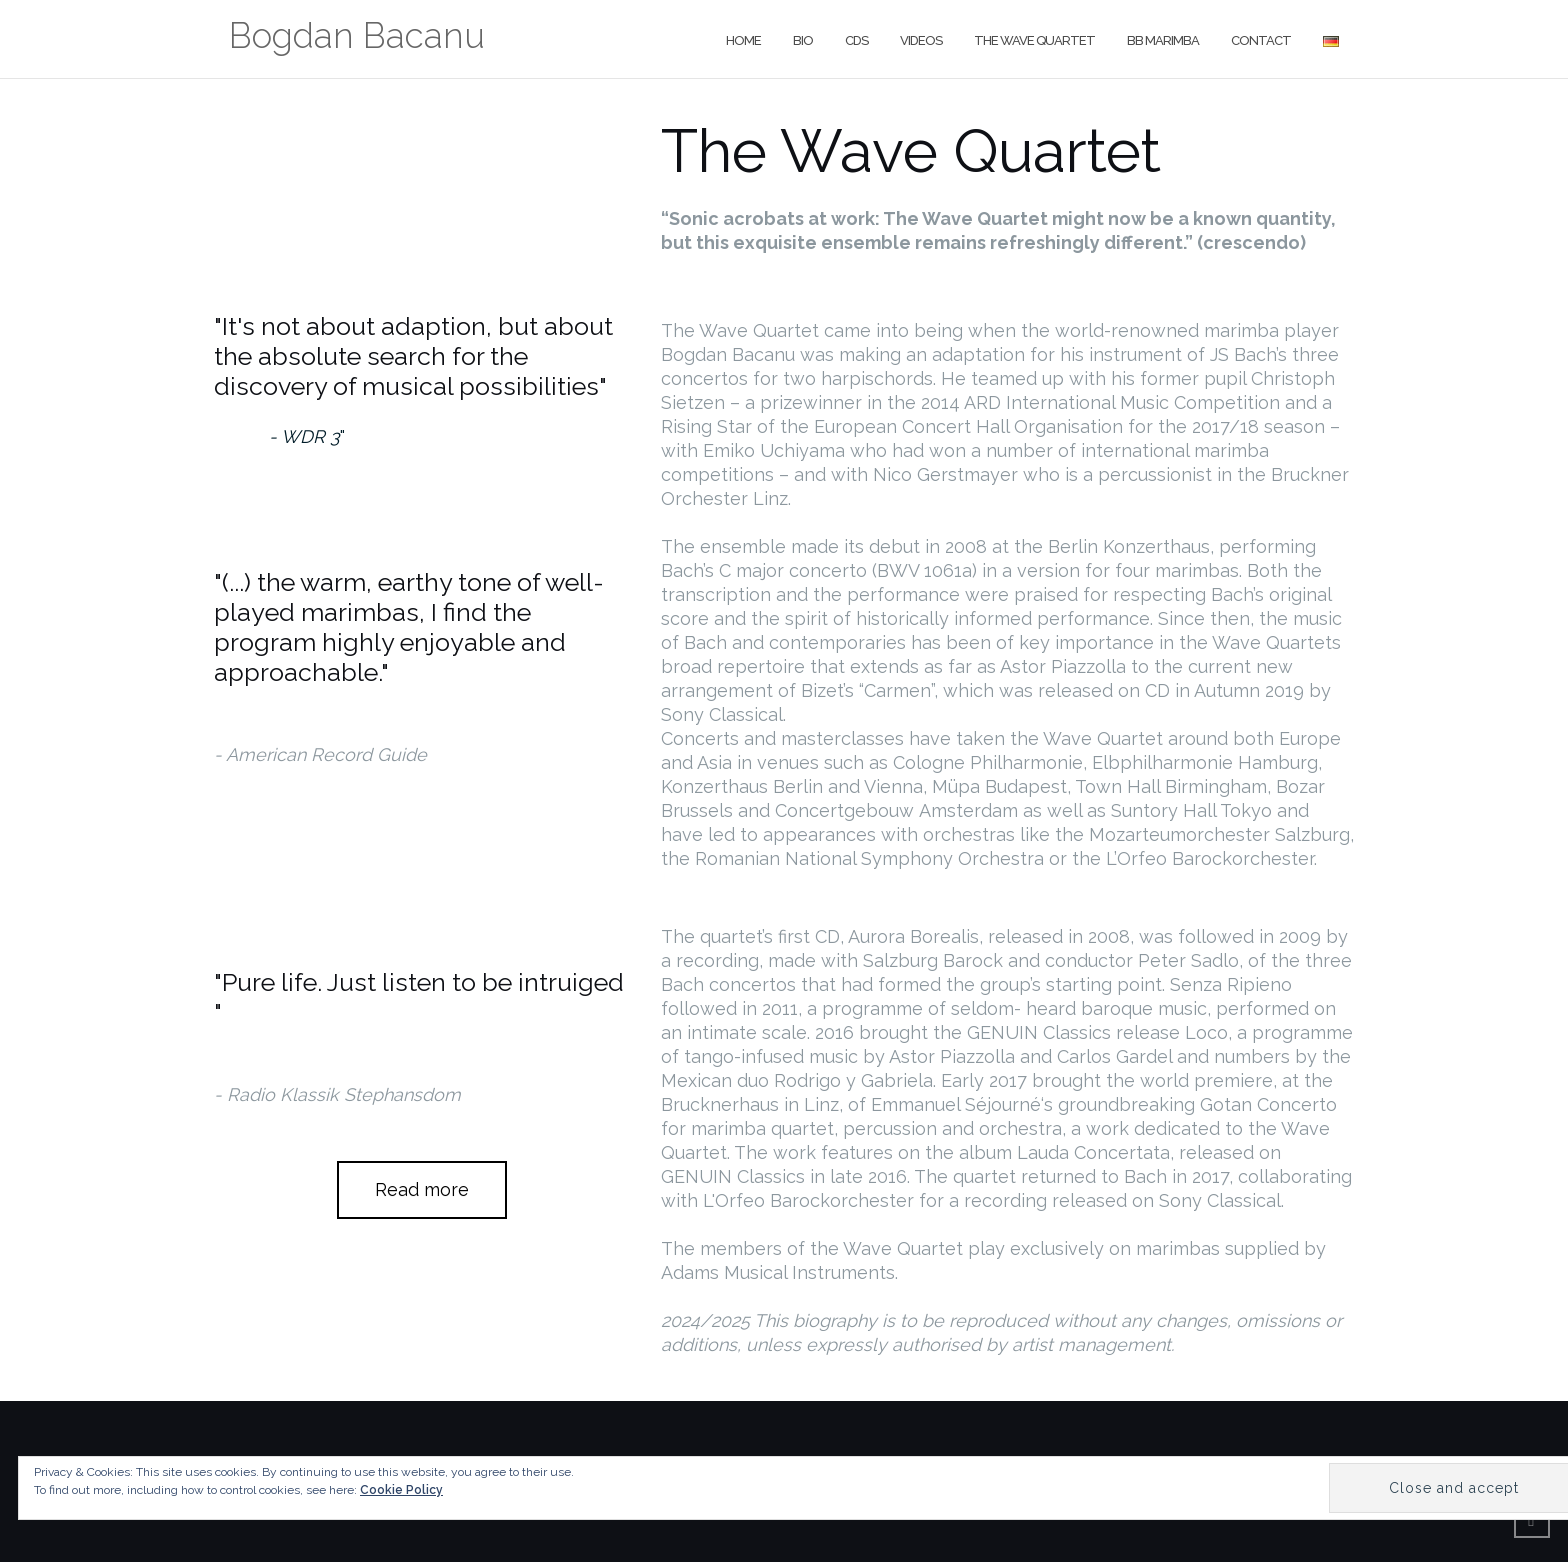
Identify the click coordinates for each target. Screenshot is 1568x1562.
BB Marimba (1163, 40)
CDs (856, 40)
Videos (921, 40)
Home (743, 40)
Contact (1261, 40)
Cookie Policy (401, 1490)
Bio (803, 40)
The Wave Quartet (1034, 40)
